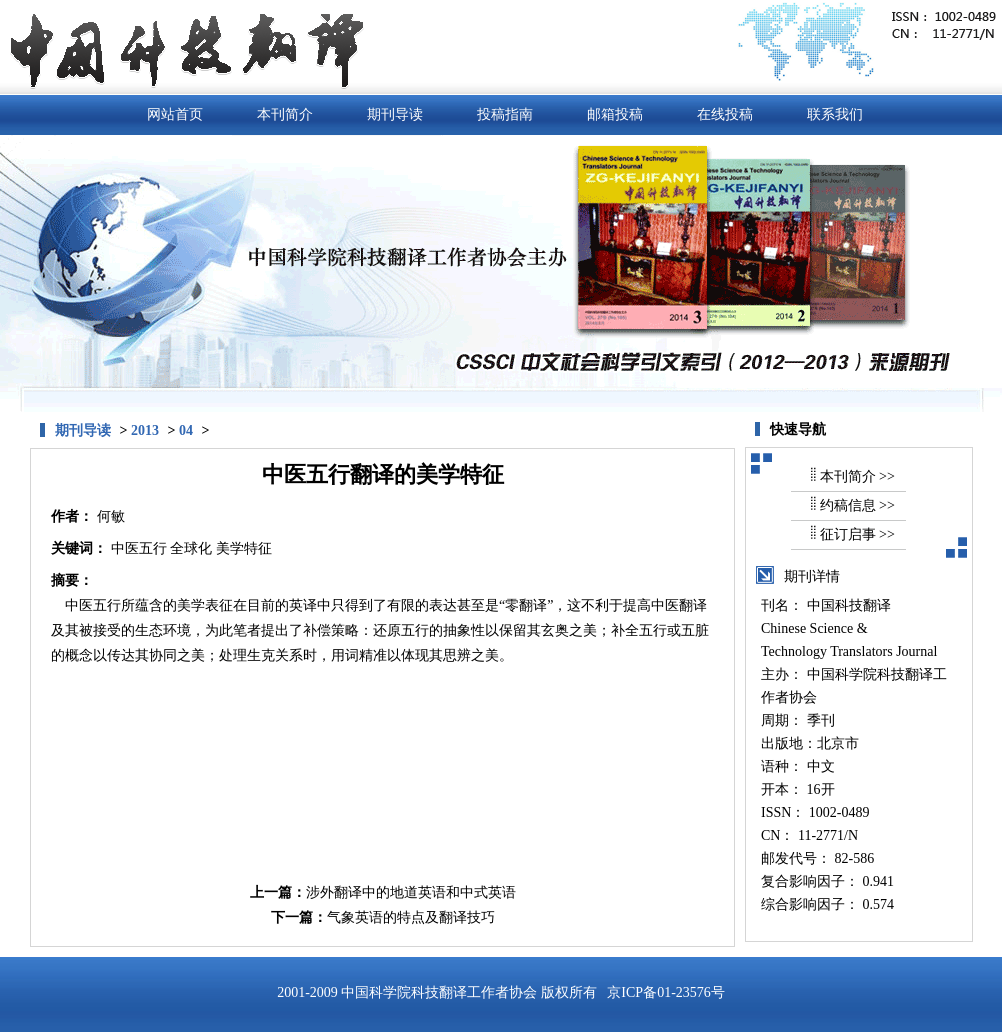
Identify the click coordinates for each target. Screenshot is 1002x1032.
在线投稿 (725, 114)
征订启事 (848, 534)
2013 (145, 430)
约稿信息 (848, 505)
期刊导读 (395, 114)
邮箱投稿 (615, 114)
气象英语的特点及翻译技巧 (411, 917)
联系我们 (835, 114)
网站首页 (175, 114)
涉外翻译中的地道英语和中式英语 (411, 892)
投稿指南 (505, 114)
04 (186, 430)
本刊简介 (285, 114)
